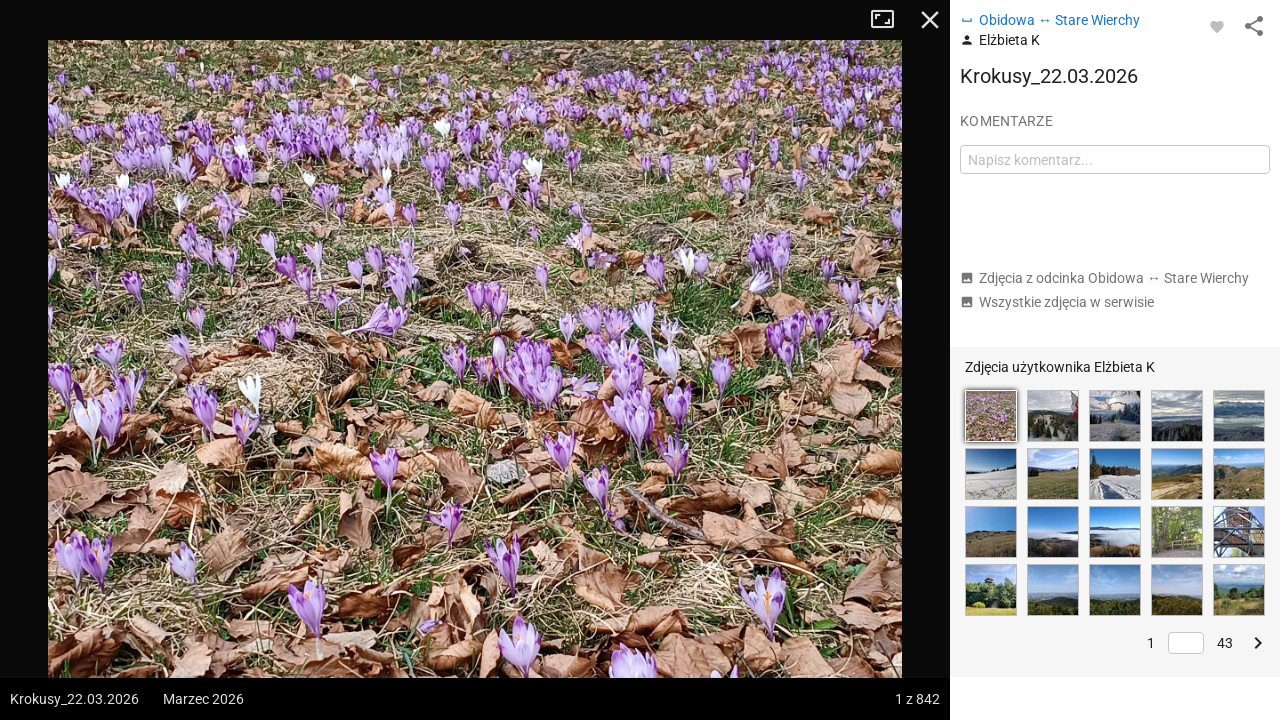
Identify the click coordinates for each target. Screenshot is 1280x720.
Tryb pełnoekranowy (890, 20)
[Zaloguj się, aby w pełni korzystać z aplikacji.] (1217, 26)
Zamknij (930, 20)
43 (1225, 643)
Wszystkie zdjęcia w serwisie (1057, 302)
